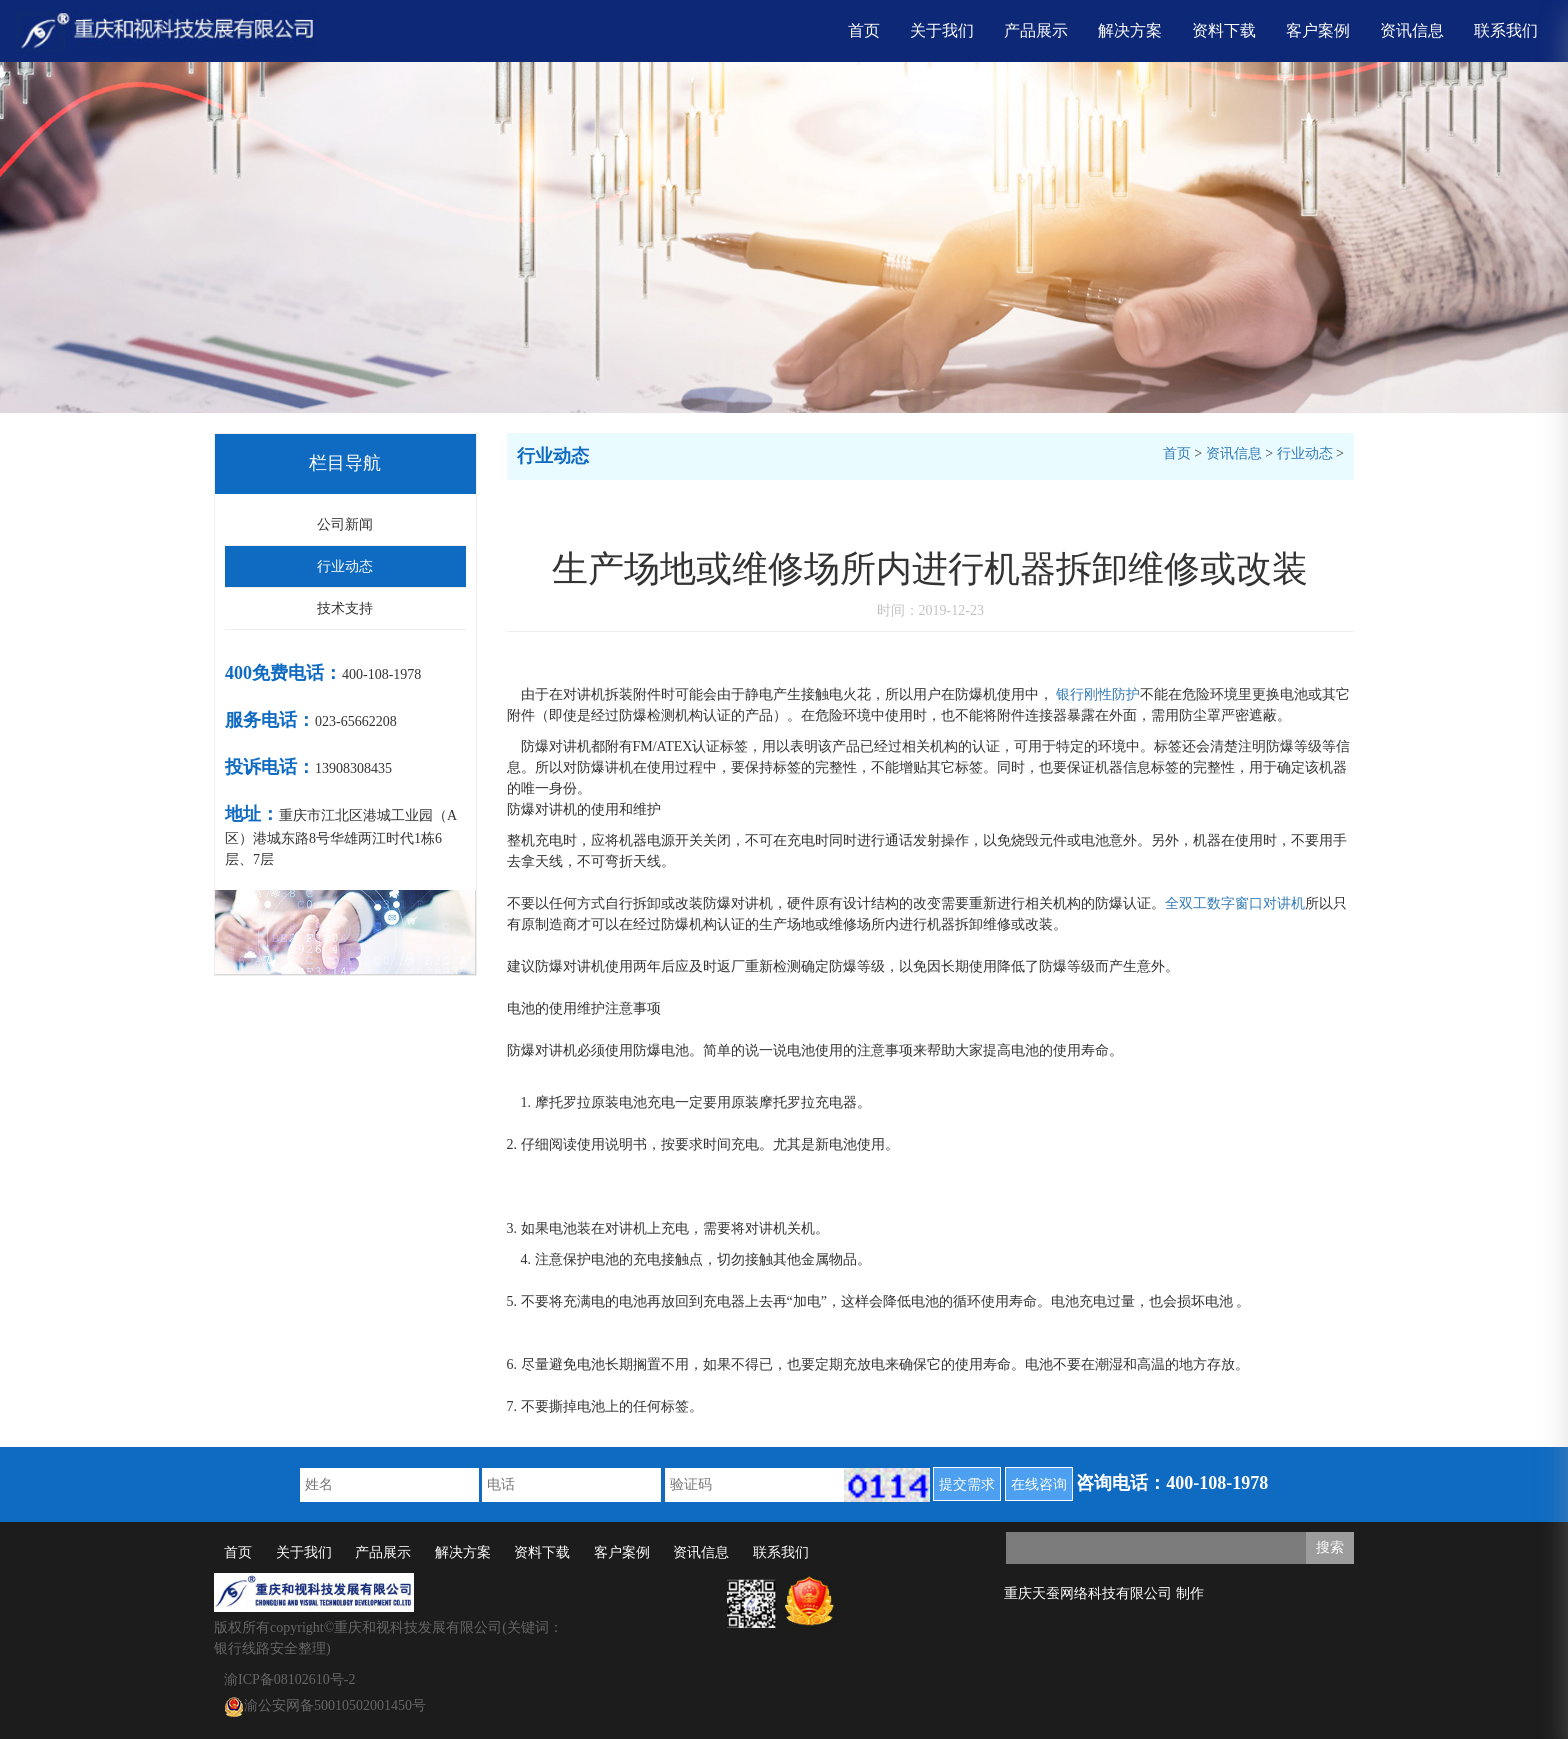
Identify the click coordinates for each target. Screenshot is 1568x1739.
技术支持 (345, 608)
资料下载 (1224, 30)
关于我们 (942, 30)
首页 (864, 30)
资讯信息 (1412, 30)
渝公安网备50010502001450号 (325, 1707)
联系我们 (1506, 30)
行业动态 (345, 566)
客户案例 (1318, 30)
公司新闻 (345, 524)
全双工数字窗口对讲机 (1235, 903)
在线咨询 (1039, 1484)
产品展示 (1036, 30)
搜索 (1330, 1547)
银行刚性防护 (1098, 694)
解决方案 (1130, 30)
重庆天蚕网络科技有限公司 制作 (1104, 1593)
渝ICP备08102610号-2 (289, 1679)
